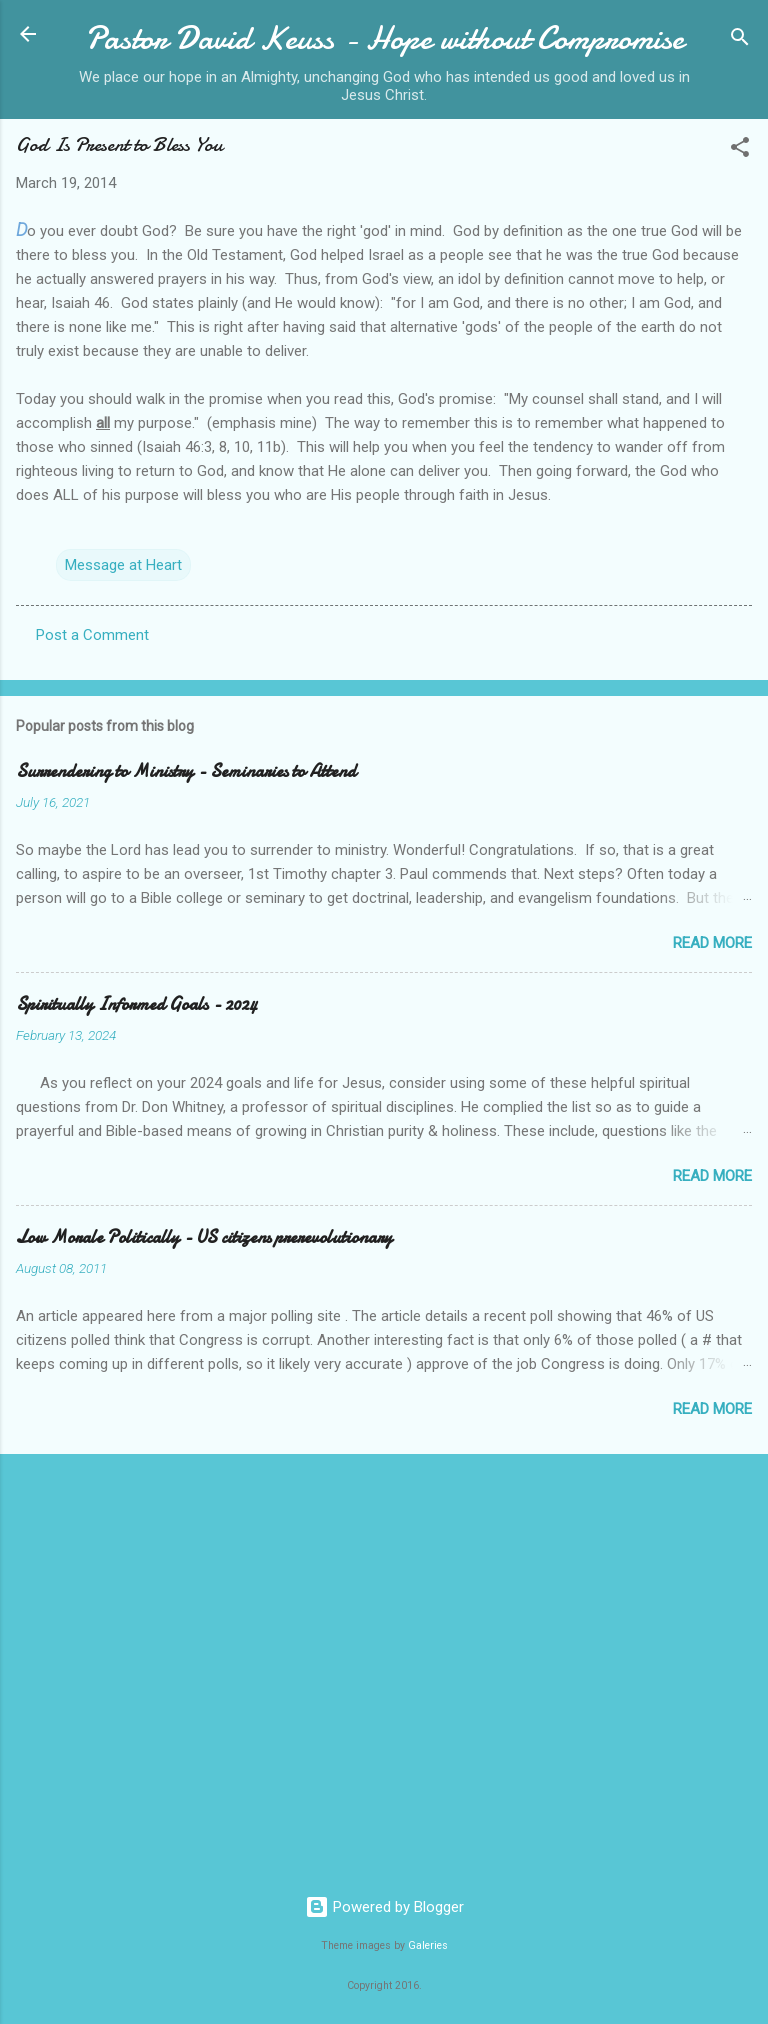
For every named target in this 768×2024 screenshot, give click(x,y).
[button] (740, 150)
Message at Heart (123, 565)
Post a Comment (92, 635)
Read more (712, 943)
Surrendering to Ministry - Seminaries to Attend (186, 771)
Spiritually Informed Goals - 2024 (136, 1004)
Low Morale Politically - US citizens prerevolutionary (204, 1237)
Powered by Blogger (384, 1907)
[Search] (740, 40)
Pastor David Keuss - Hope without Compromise (384, 38)
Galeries (428, 1945)
